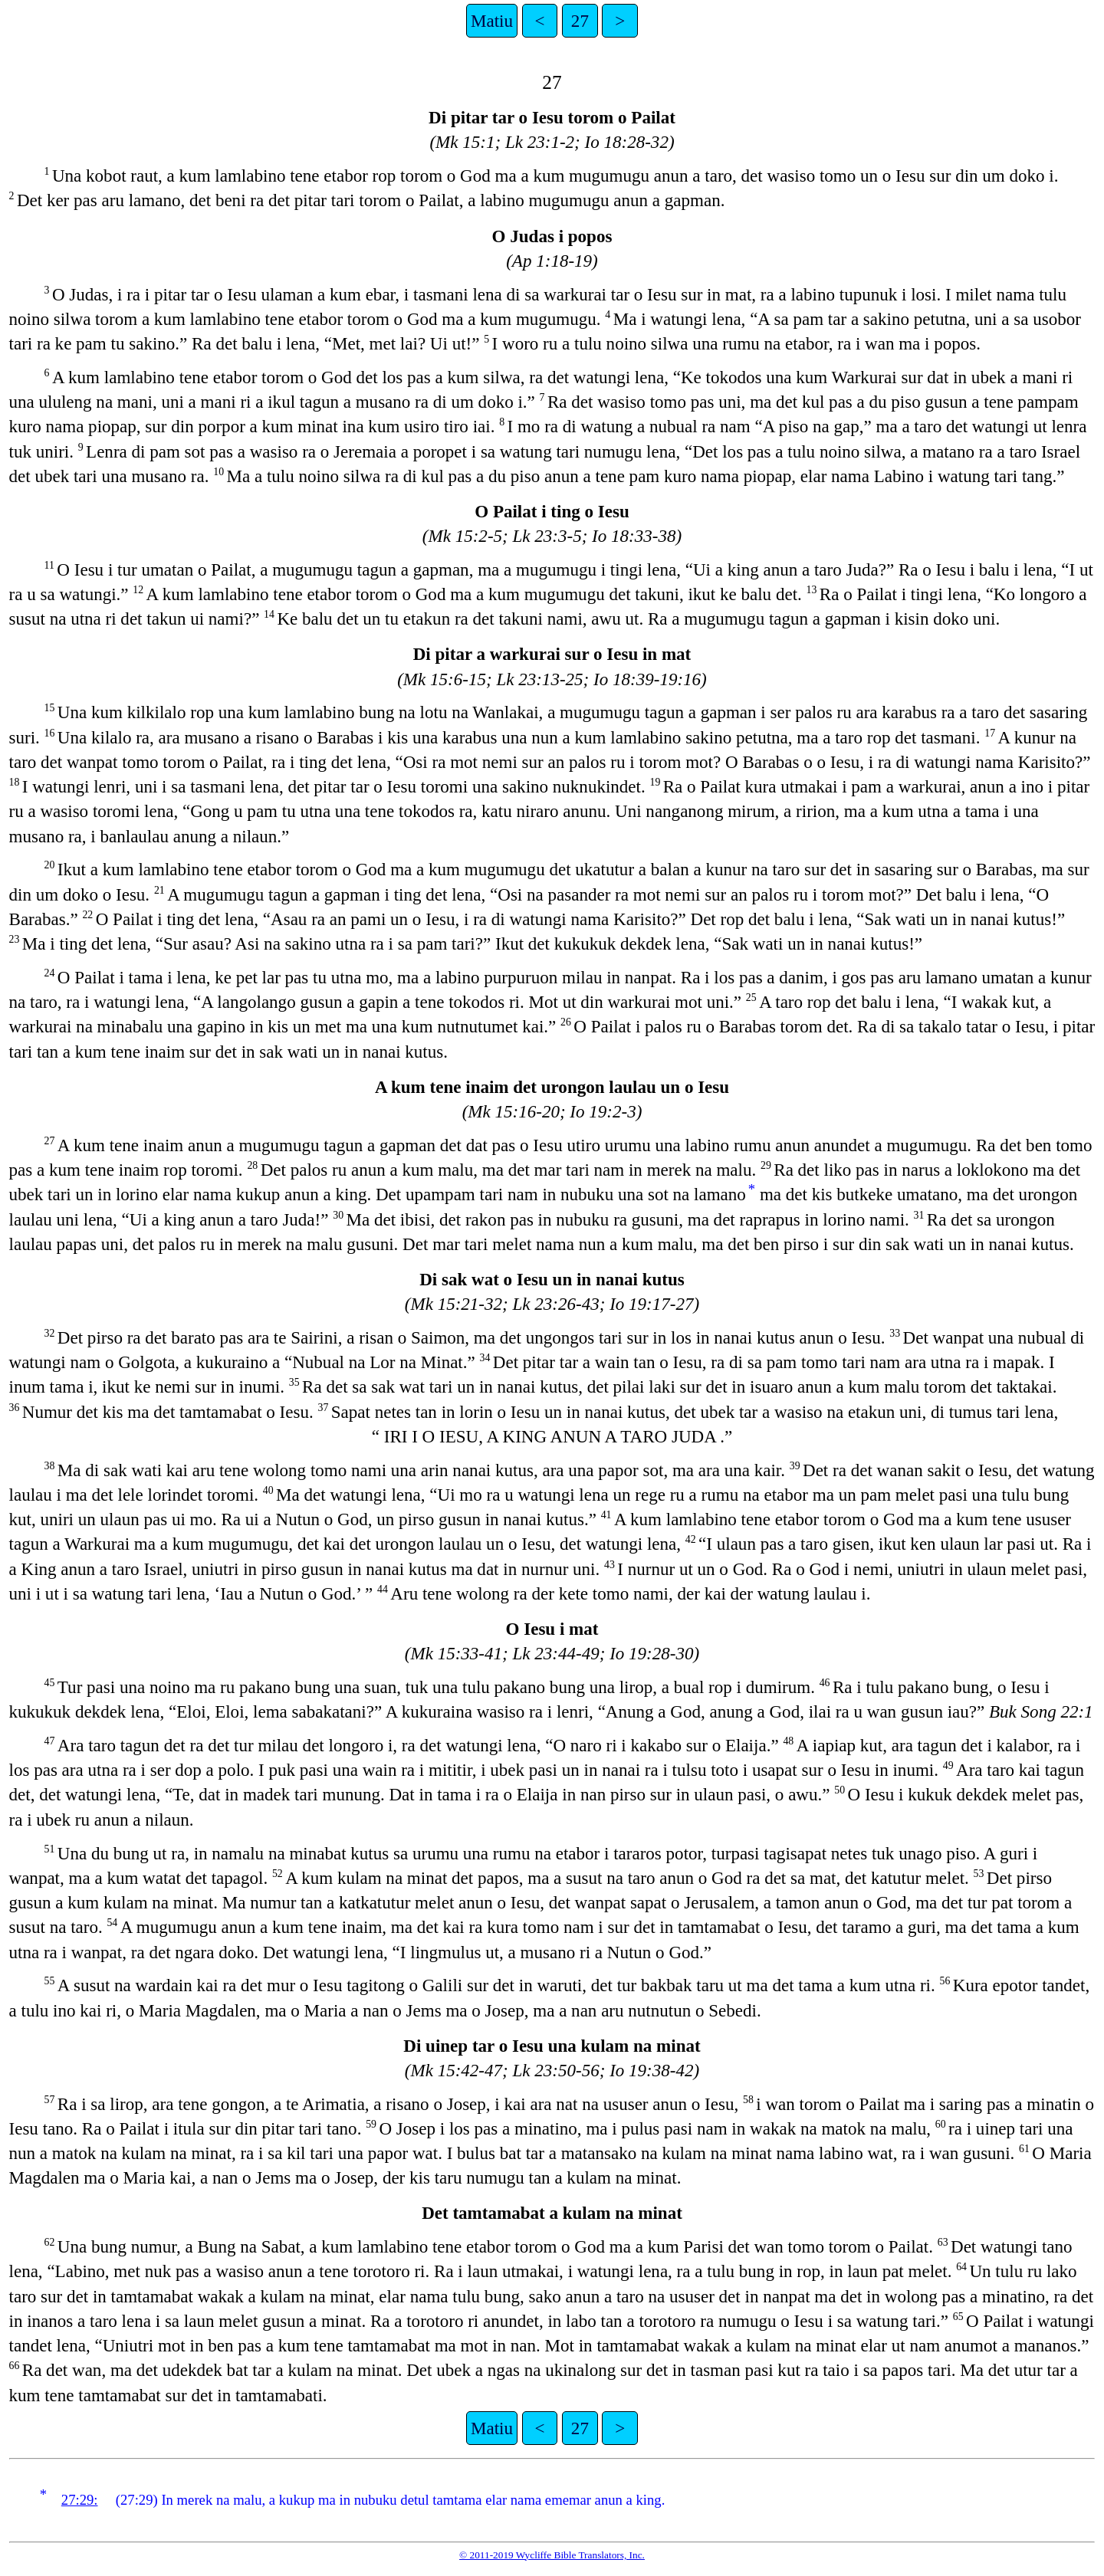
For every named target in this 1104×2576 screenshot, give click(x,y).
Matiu (492, 21)
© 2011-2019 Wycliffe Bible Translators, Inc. (552, 2555)
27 (580, 21)
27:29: (79, 2500)
